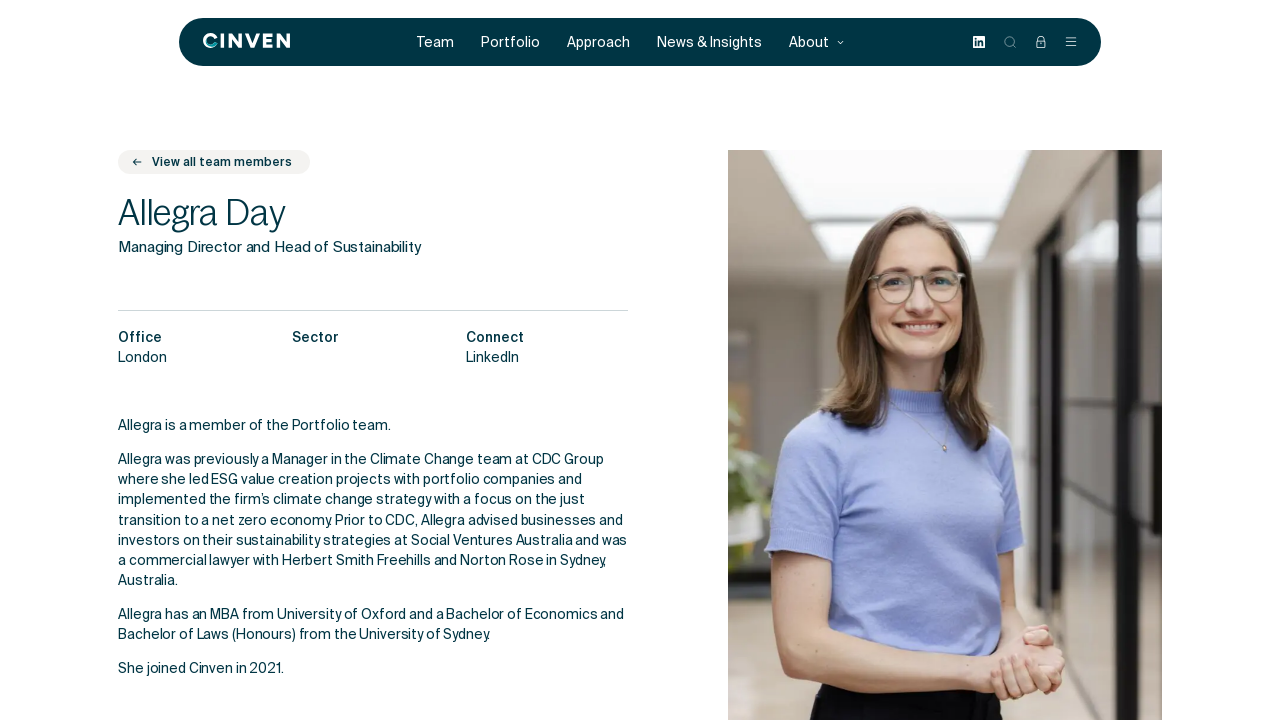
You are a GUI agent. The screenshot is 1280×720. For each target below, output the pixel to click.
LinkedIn (492, 359)
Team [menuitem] (435, 42)
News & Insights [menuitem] (709, 42)
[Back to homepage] (246, 42)
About (817, 42)
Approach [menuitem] (598, 42)
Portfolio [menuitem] (510, 42)
